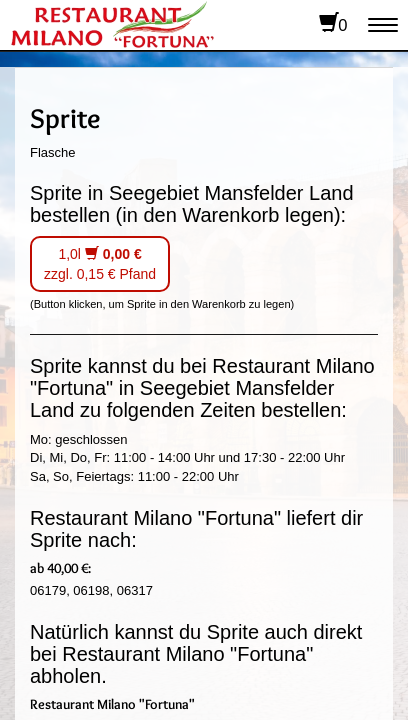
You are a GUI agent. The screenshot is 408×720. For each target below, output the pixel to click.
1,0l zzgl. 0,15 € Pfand (100, 264)
